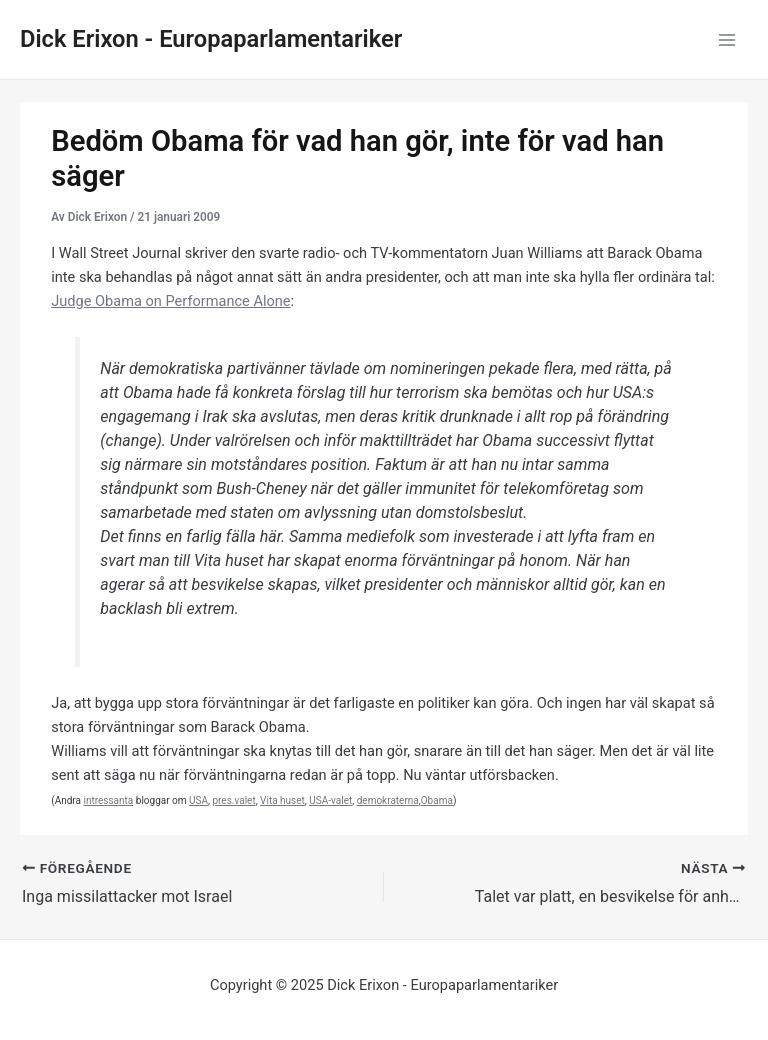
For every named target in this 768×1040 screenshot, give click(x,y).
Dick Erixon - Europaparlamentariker (211, 39)
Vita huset (282, 800)
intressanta (108, 800)
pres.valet (233, 800)
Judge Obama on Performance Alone (170, 301)
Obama (437, 800)
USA (198, 800)
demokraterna (388, 800)
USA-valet (330, 800)
